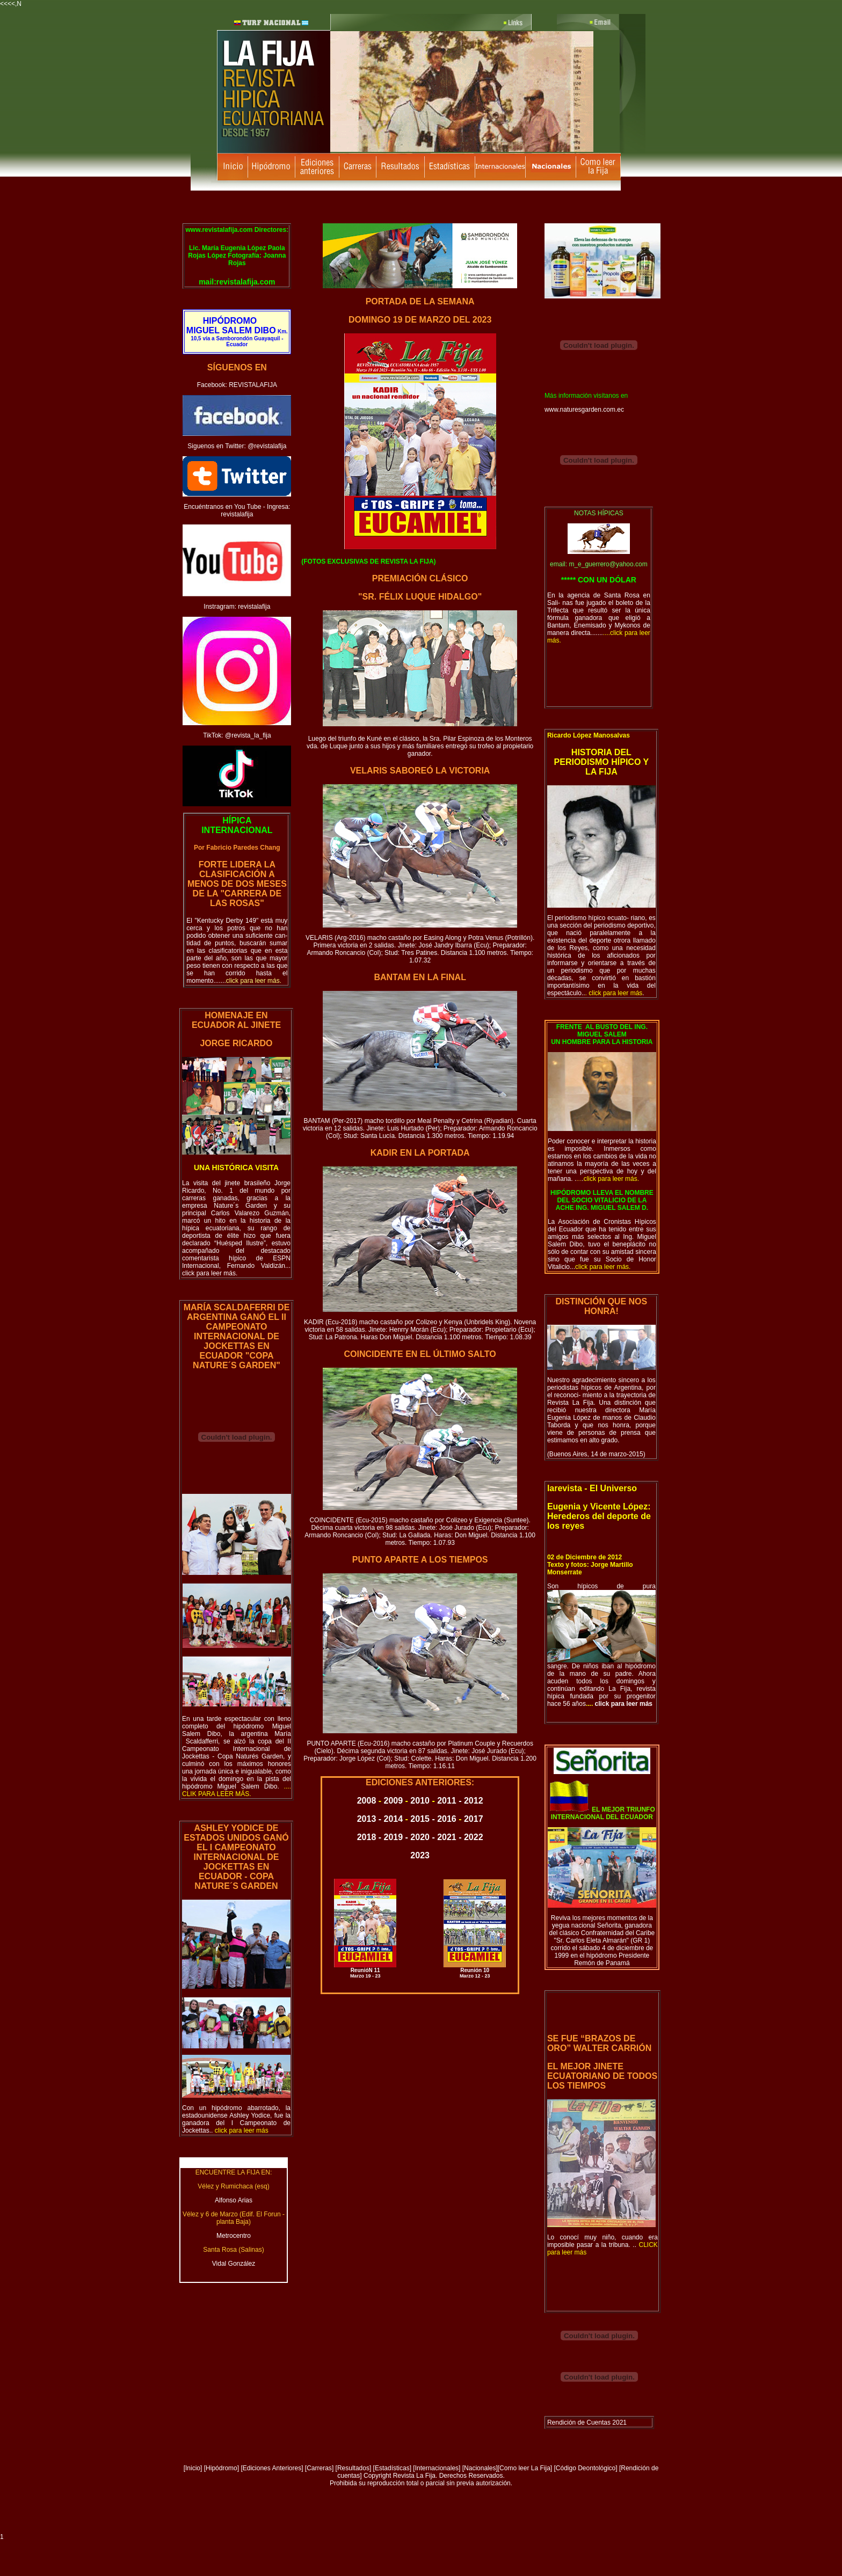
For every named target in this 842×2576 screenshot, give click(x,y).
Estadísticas (392, 2468)
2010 (420, 1800)
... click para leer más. (236, 1269)
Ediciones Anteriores (272, 2468)
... (600, 1267)
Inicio (192, 2468)
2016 (446, 1818)
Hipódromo (221, 2468)
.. (238, 2130)
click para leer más (622, 1703)
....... (247, 980)
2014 (393, 1818)
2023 (420, 1855)
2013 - (370, 1818)
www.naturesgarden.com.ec (584, 409)
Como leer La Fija (524, 2468)
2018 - (370, 1837)
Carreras (319, 2468)
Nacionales (480, 2468)
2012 (473, 1800)
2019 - (397, 1837)
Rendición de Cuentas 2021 (587, 2422)
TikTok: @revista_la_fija (237, 735)
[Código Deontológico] (586, 2468)
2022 (473, 1837)
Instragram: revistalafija (237, 606)
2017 (473, 1818)
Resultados (353, 2468)
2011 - (450, 1800)
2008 (366, 1800)
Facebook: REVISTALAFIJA (237, 385)
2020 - (423, 1837)
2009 (393, 1800)
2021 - (450, 1837)
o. (236, 1790)
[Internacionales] (436, 2468)
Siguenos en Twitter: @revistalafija (236, 446)
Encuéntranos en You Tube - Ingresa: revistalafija (237, 510)
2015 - (423, 1818)
